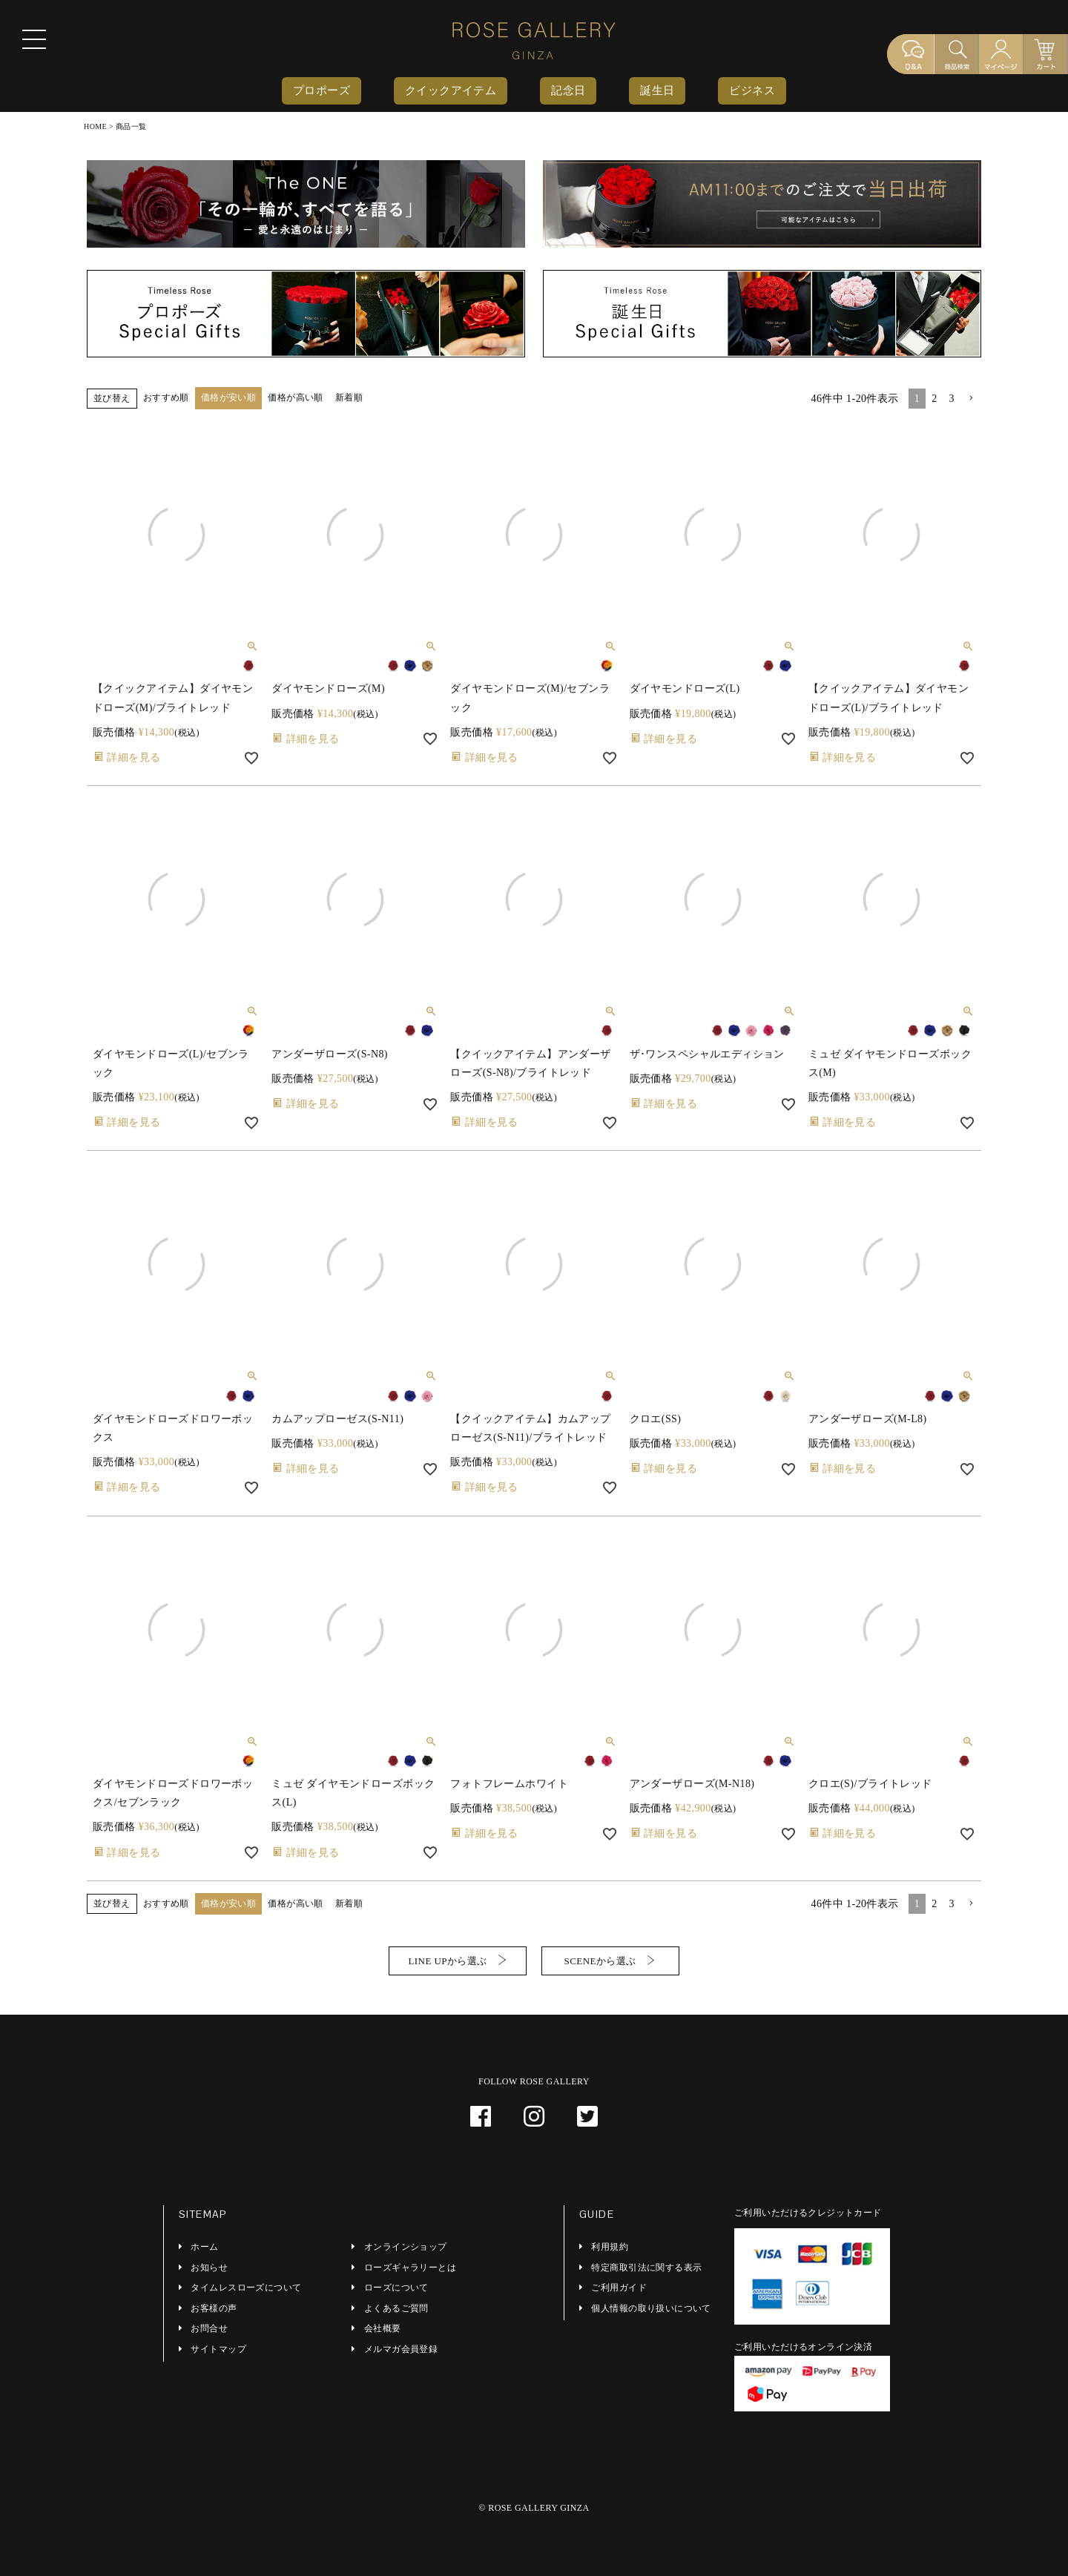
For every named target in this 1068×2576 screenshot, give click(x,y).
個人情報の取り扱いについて (651, 2308)
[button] (970, 398)
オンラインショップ (405, 2247)
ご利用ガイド (619, 2287)
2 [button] (934, 398)
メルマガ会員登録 (401, 2349)
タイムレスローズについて (246, 2287)
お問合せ (209, 2328)
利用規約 (609, 2247)
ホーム (204, 2247)
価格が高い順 (295, 397)
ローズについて (396, 2287)
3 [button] (952, 398)
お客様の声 (214, 2308)
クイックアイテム (450, 90)
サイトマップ (218, 2349)
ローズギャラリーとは (410, 2267)
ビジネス (752, 90)
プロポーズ (321, 90)
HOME (95, 126)
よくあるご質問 (396, 2308)
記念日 (568, 90)
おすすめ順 (166, 397)
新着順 (349, 397)
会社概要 (382, 2328)
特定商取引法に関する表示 (646, 2267)
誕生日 (657, 90)
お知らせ (209, 2267)
